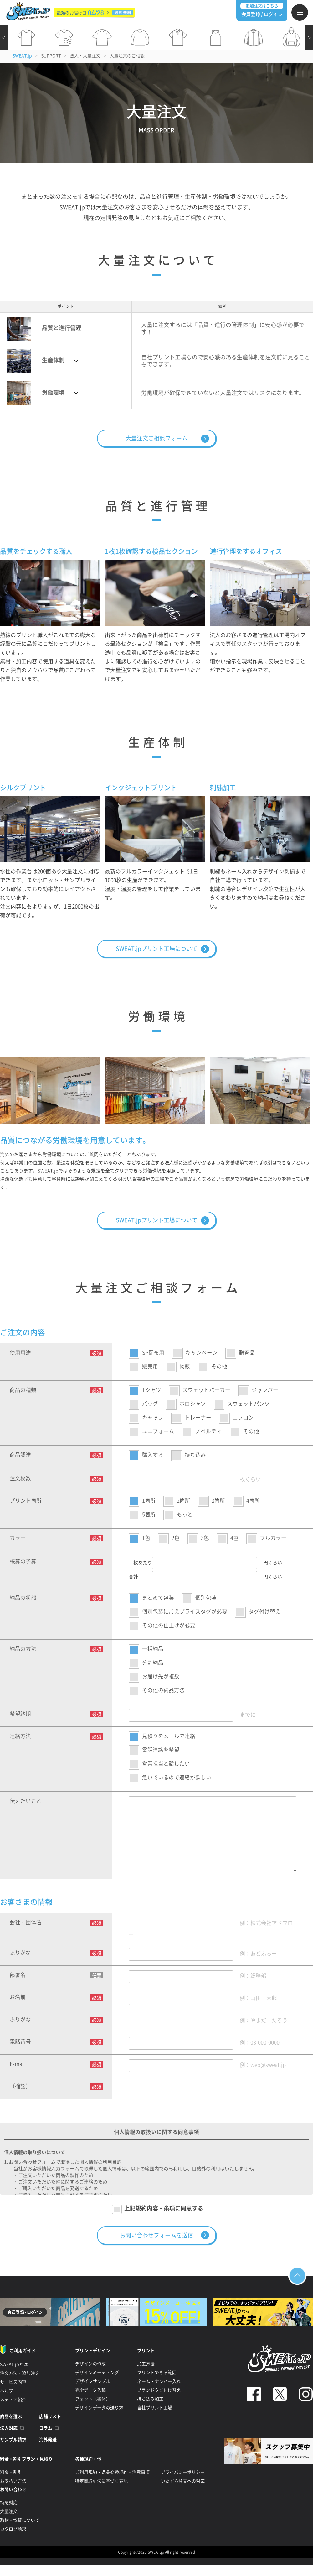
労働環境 (35, 393)
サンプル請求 (13, 2439)
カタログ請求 (13, 2529)
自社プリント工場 (154, 2407)
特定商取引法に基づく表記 (101, 2481)
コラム (45, 2428)
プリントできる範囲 (157, 2372)
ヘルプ (6, 2391)
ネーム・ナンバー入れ (159, 2381)
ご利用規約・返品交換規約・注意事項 (112, 2472)
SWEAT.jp (22, 56)
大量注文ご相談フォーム (156, 438)
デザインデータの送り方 (99, 2407)
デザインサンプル (92, 2381)
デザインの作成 (90, 2364)
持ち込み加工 (150, 2399)
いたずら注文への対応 (183, 2481)
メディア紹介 (13, 2399)
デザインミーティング (97, 2372)
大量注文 (9, 2511)
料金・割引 (11, 2472)
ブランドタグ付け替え (159, 2390)
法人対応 (9, 2428)
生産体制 (35, 361)
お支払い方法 (13, 2481)
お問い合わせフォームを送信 (156, 2235)
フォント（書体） (92, 2399)
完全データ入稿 (90, 2390)
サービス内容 (13, 2382)
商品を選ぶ (11, 2416)
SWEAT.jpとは (14, 2364)
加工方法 (146, 2364)
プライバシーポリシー (183, 2472)
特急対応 (9, 2502)
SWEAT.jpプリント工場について (157, 948)
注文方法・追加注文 (19, 2373)
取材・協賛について (19, 2520)
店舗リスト (50, 2416)
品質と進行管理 (44, 329)
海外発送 (48, 2439)
